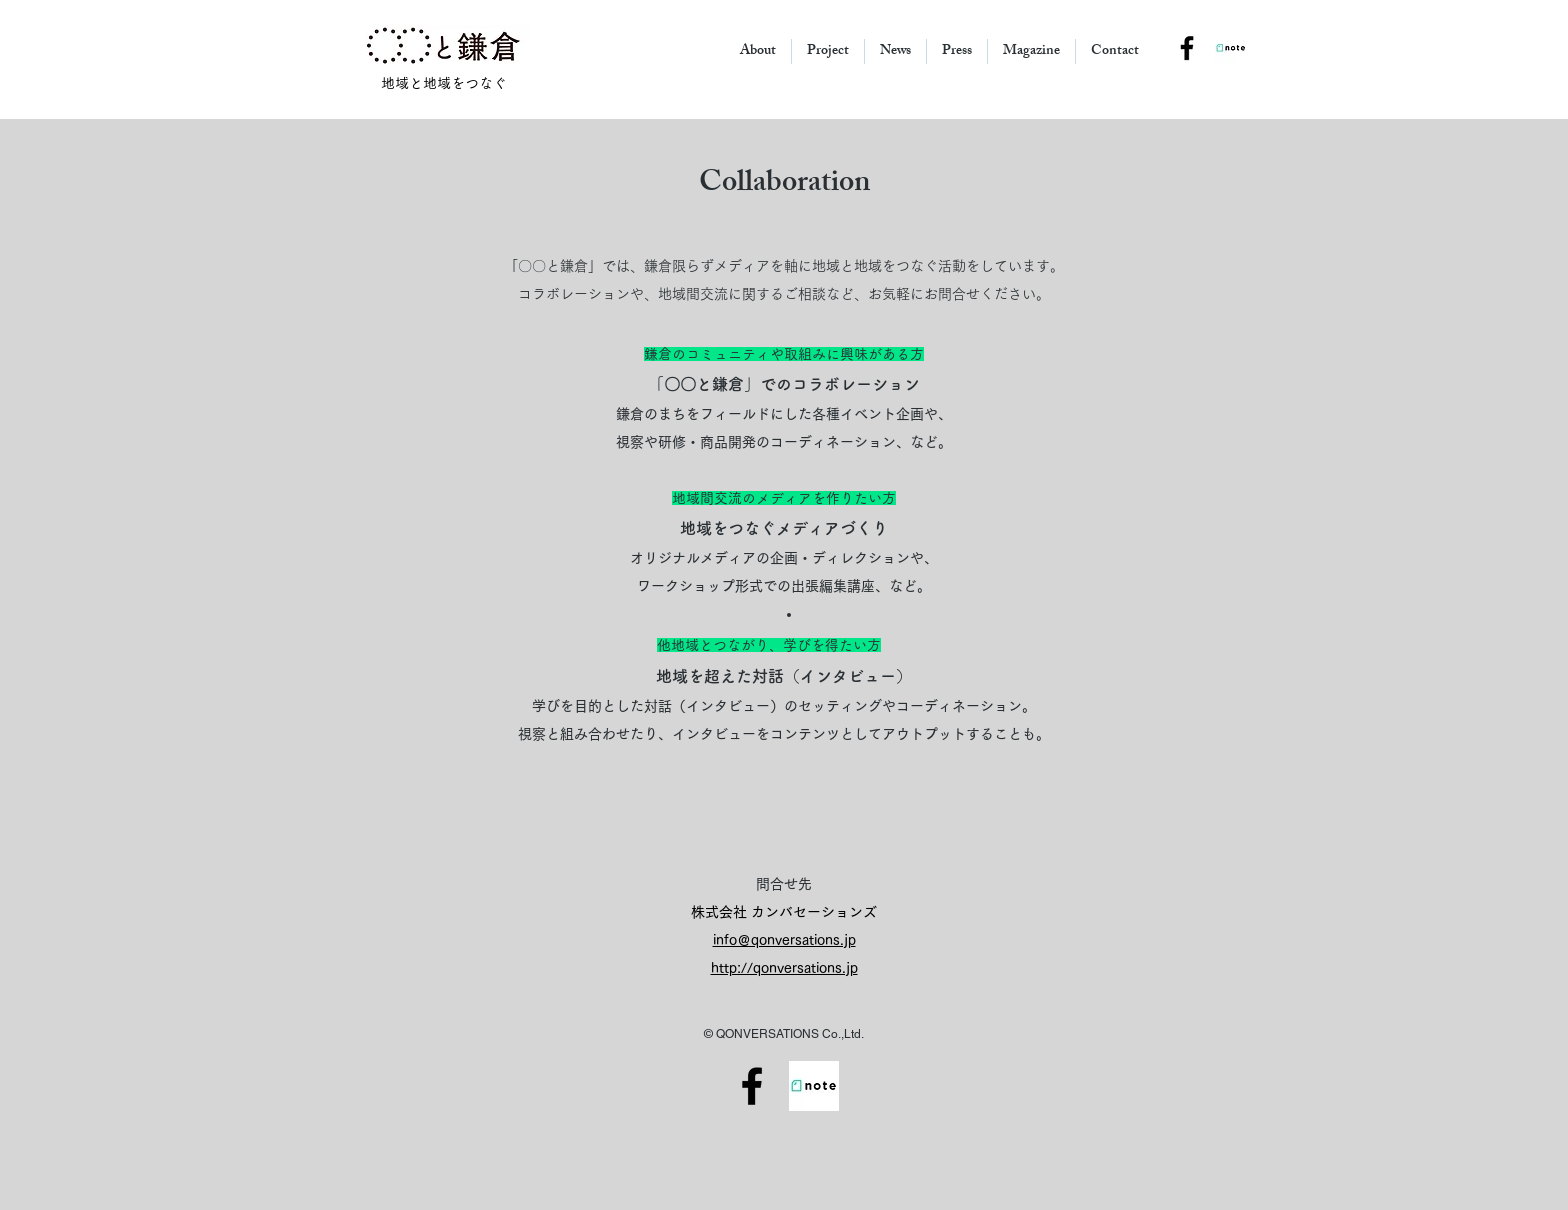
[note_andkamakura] (814, 1086)
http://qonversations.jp (784, 968)
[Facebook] (752, 1086)
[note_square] (1231, 48)
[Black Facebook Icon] (1187, 48)
